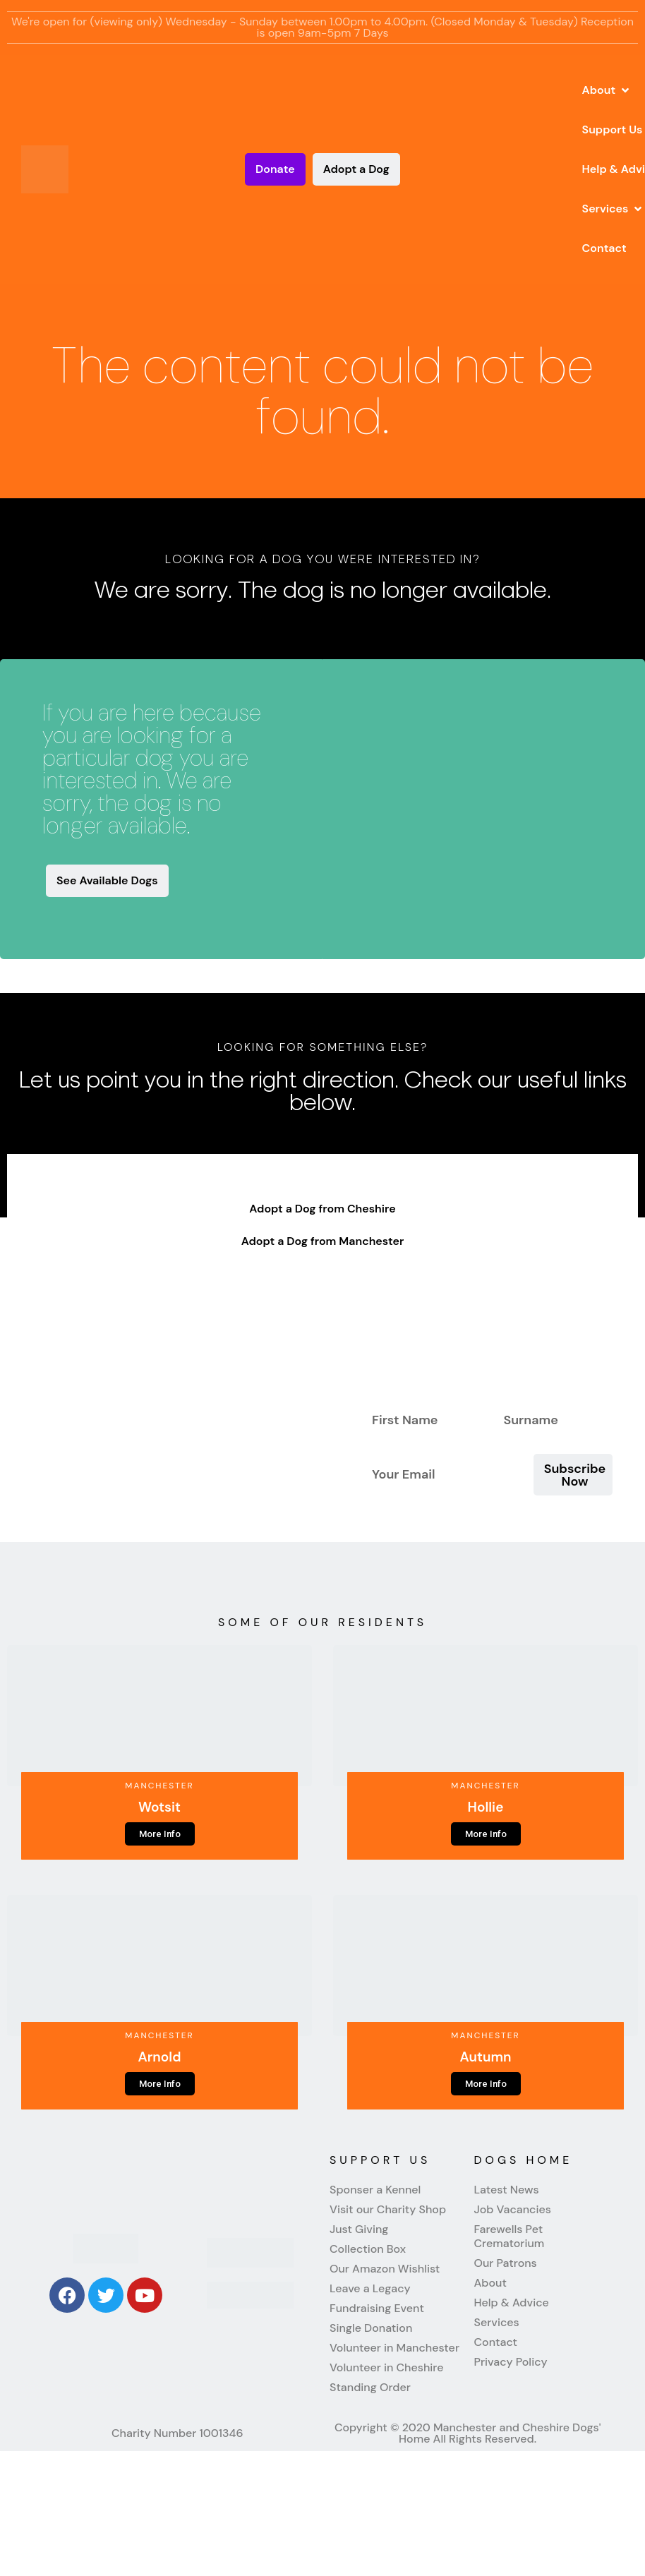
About (490, 2283)
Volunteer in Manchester (394, 2348)
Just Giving (359, 2229)
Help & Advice (511, 2303)
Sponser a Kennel (375, 2190)
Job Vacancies (512, 2210)
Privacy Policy (511, 2362)
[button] (607, 90)
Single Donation (371, 2328)
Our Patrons (505, 2263)
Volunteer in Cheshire (386, 2368)
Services (496, 2323)
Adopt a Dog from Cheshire (322, 1208)
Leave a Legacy (370, 2289)
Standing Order (370, 2388)
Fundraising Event (377, 2308)
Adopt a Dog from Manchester (322, 1241)
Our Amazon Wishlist (385, 2269)
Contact (496, 2342)
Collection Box (368, 2249)
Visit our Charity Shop (388, 2210)
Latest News (506, 2190)
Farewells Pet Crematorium (509, 2236)
